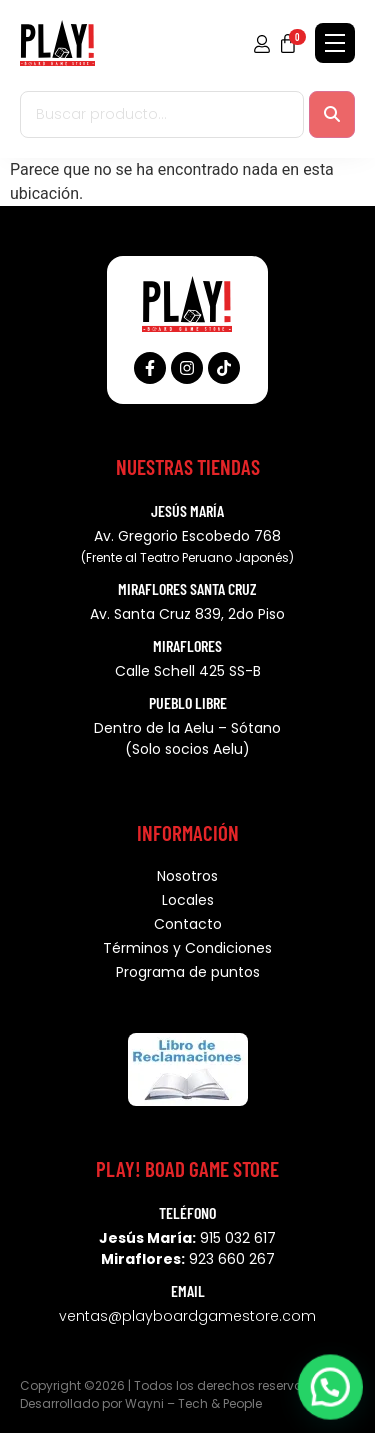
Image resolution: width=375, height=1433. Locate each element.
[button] (333, 1394)
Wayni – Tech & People (193, 1403)
